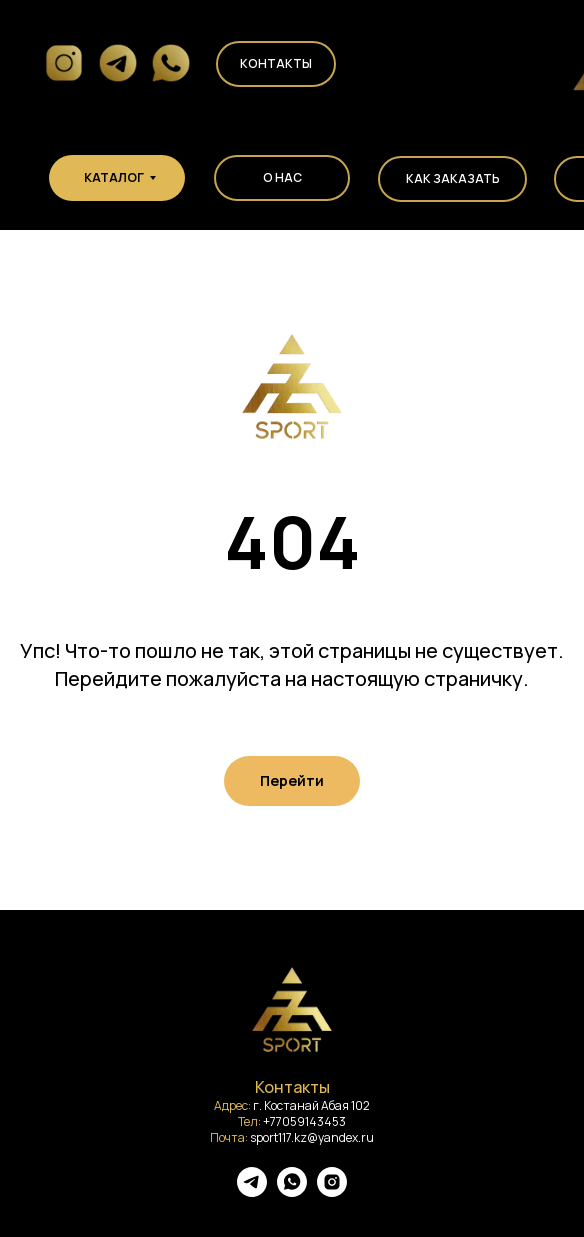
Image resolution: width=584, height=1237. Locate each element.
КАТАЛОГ (114, 177)
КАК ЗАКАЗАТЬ (453, 178)
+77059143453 (304, 1121)
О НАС (282, 177)
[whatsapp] (292, 1191)
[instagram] (332, 1191)
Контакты (276, 63)
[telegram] (252, 1191)
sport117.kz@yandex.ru (312, 1137)
